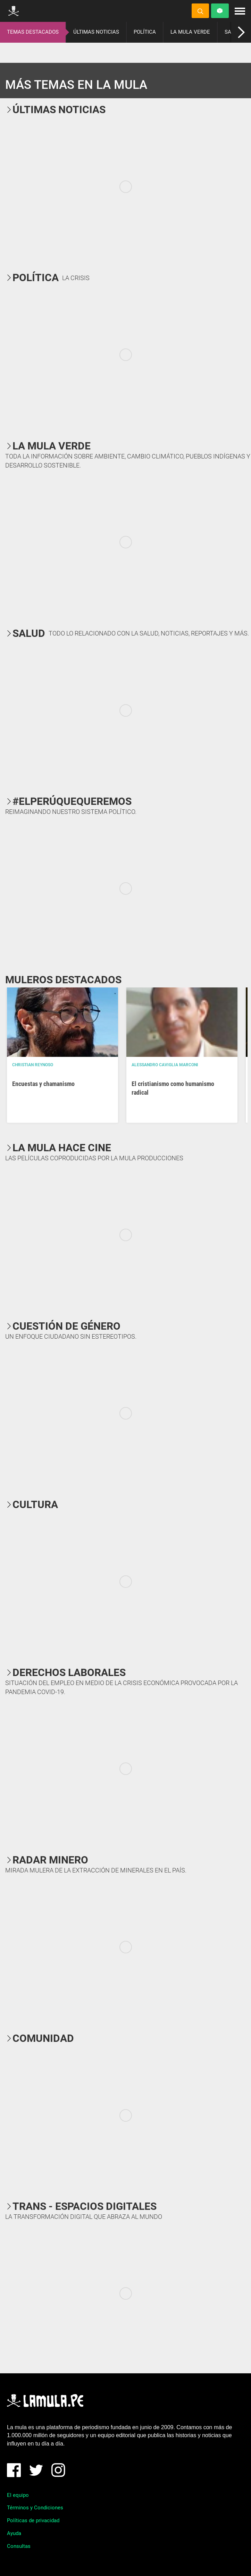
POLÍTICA (145, 32)
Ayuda (14, 2533)
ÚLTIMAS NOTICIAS (96, 32)
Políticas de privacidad (33, 2520)
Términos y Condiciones (35, 2508)
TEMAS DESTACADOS (33, 32)
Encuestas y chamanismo (43, 1083)
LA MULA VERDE (190, 32)
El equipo (18, 2495)
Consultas (19, 2546)
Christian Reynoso (32, 1064)
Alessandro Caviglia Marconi (165, 1064)
